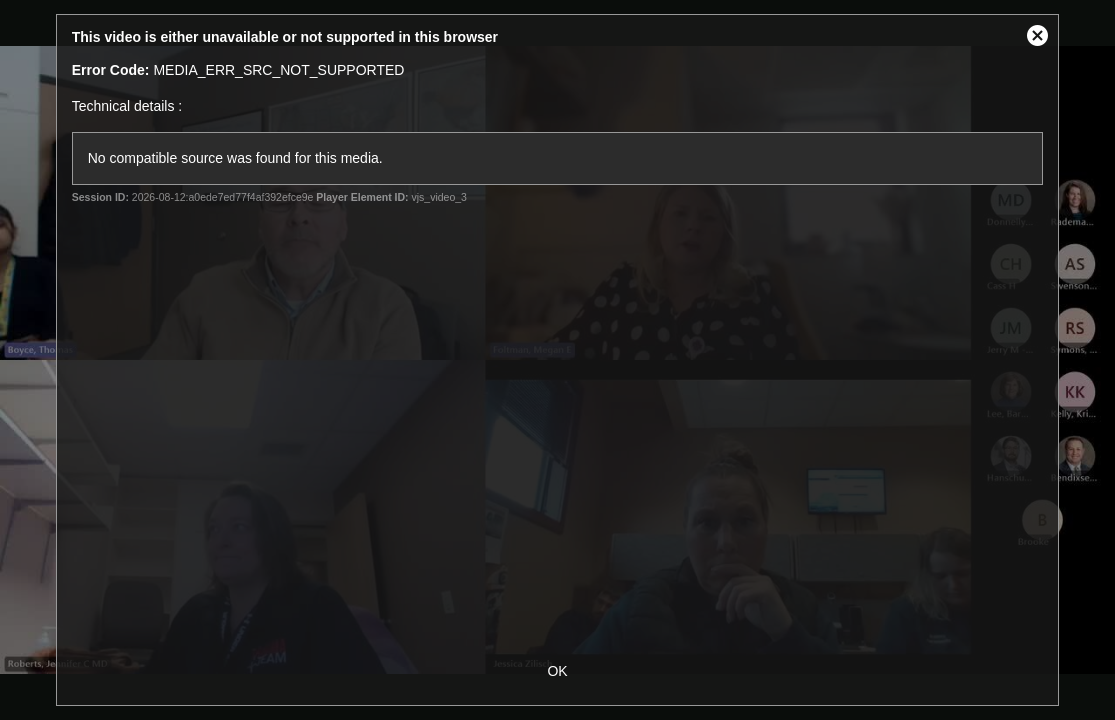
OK (557, 671)
